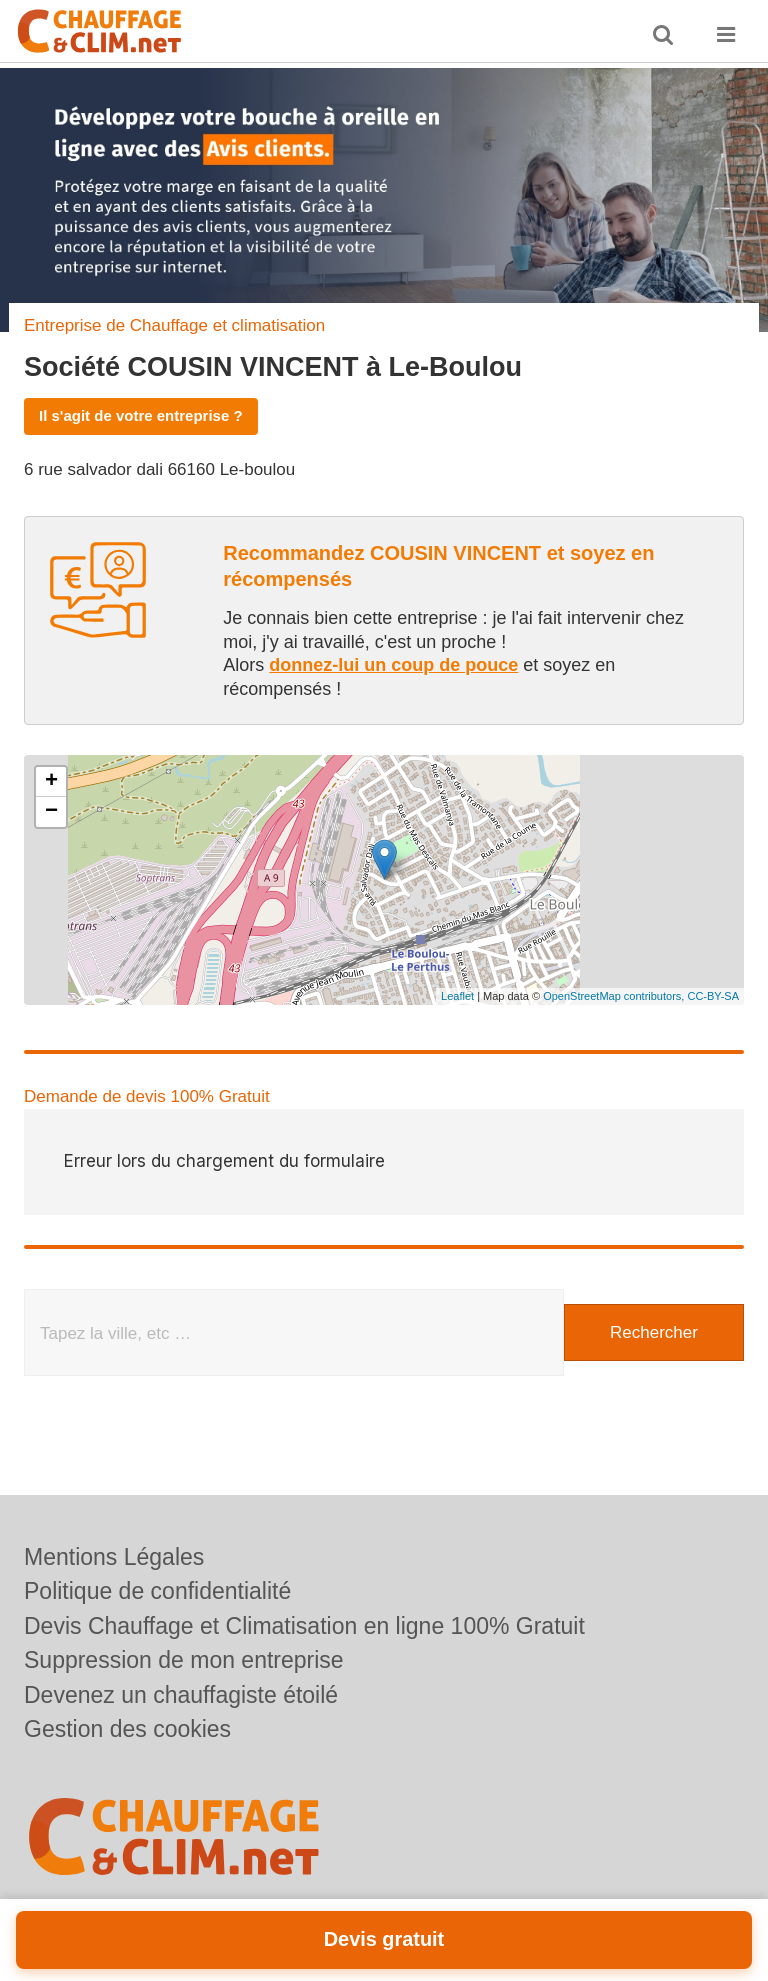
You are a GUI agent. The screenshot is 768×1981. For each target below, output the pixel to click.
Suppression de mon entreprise (184, 1660)
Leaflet (457, 996)
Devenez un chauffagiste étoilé (181, 1695)
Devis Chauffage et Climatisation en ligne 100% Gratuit (304, 1626)
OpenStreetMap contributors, (615, 996)
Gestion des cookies (127, 1729)
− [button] (51, 812)
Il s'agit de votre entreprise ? (141, 415)
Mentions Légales (114, 1557)
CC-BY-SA (713, 996)
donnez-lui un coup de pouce (393, 665)
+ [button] (51, 782)
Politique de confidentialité (157, 1591)
